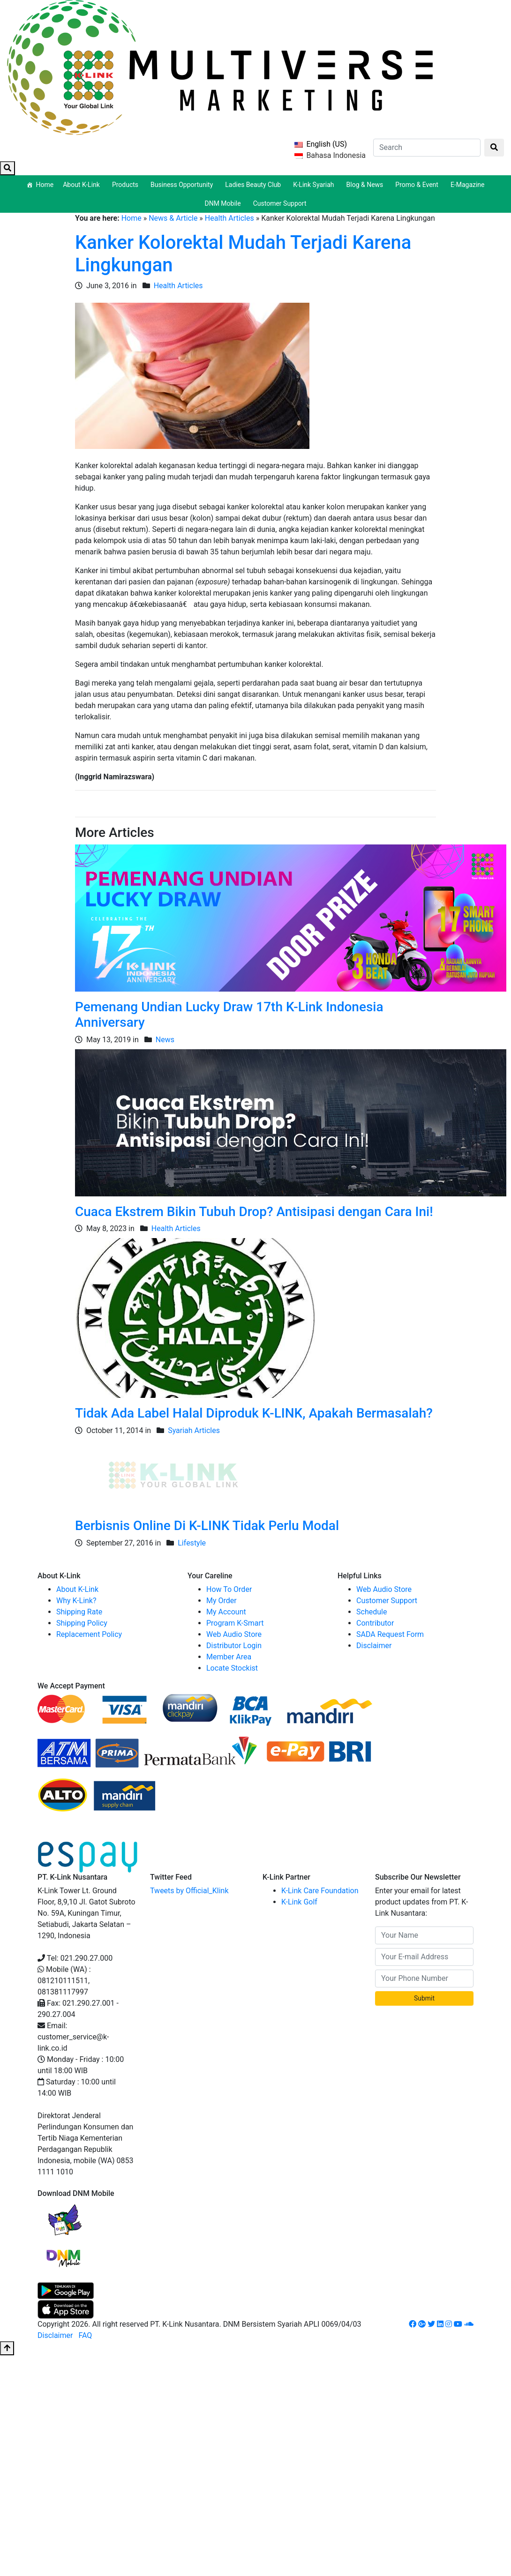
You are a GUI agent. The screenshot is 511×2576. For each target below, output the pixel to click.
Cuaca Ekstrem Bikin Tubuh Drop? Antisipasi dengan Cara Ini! (254, 1211)
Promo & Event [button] (418, 184)
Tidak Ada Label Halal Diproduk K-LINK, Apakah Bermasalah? (254, 1413)
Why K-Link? (76, 1600)
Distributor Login (234, 1645)
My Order (221, 1600)
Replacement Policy (89, 1634)
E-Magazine (468, 184)
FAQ (85, 2335)
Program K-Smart (235, 1623)
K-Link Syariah (315, 184)
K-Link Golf (299, 1901)
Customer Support (280, 203)
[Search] (427, 148)
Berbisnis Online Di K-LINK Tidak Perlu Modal (207, 1525)
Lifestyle (192, 1542)
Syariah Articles (194, 1430)
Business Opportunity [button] (183, 184)
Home (44, 184)
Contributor (375, 1623)
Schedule (371, 1611)
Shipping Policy (81, 1623)
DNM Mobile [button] (224, 203)
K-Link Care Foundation (320, 1890)
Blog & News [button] (366, 184)
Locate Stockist (232, 1668)
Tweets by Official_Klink (189, 1890)
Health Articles (229, 218)
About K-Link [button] (83, 184)
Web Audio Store (234, 1634)
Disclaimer (373, 1645)
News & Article (173, 218)
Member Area (228, 1656)
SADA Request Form (390, 1634)
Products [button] (126, 184)
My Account (226, 1611)
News (165, 1039)
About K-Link (77, 1589)
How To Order (229, 1589)
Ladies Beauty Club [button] (254, 184)
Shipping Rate (79, 1611)
